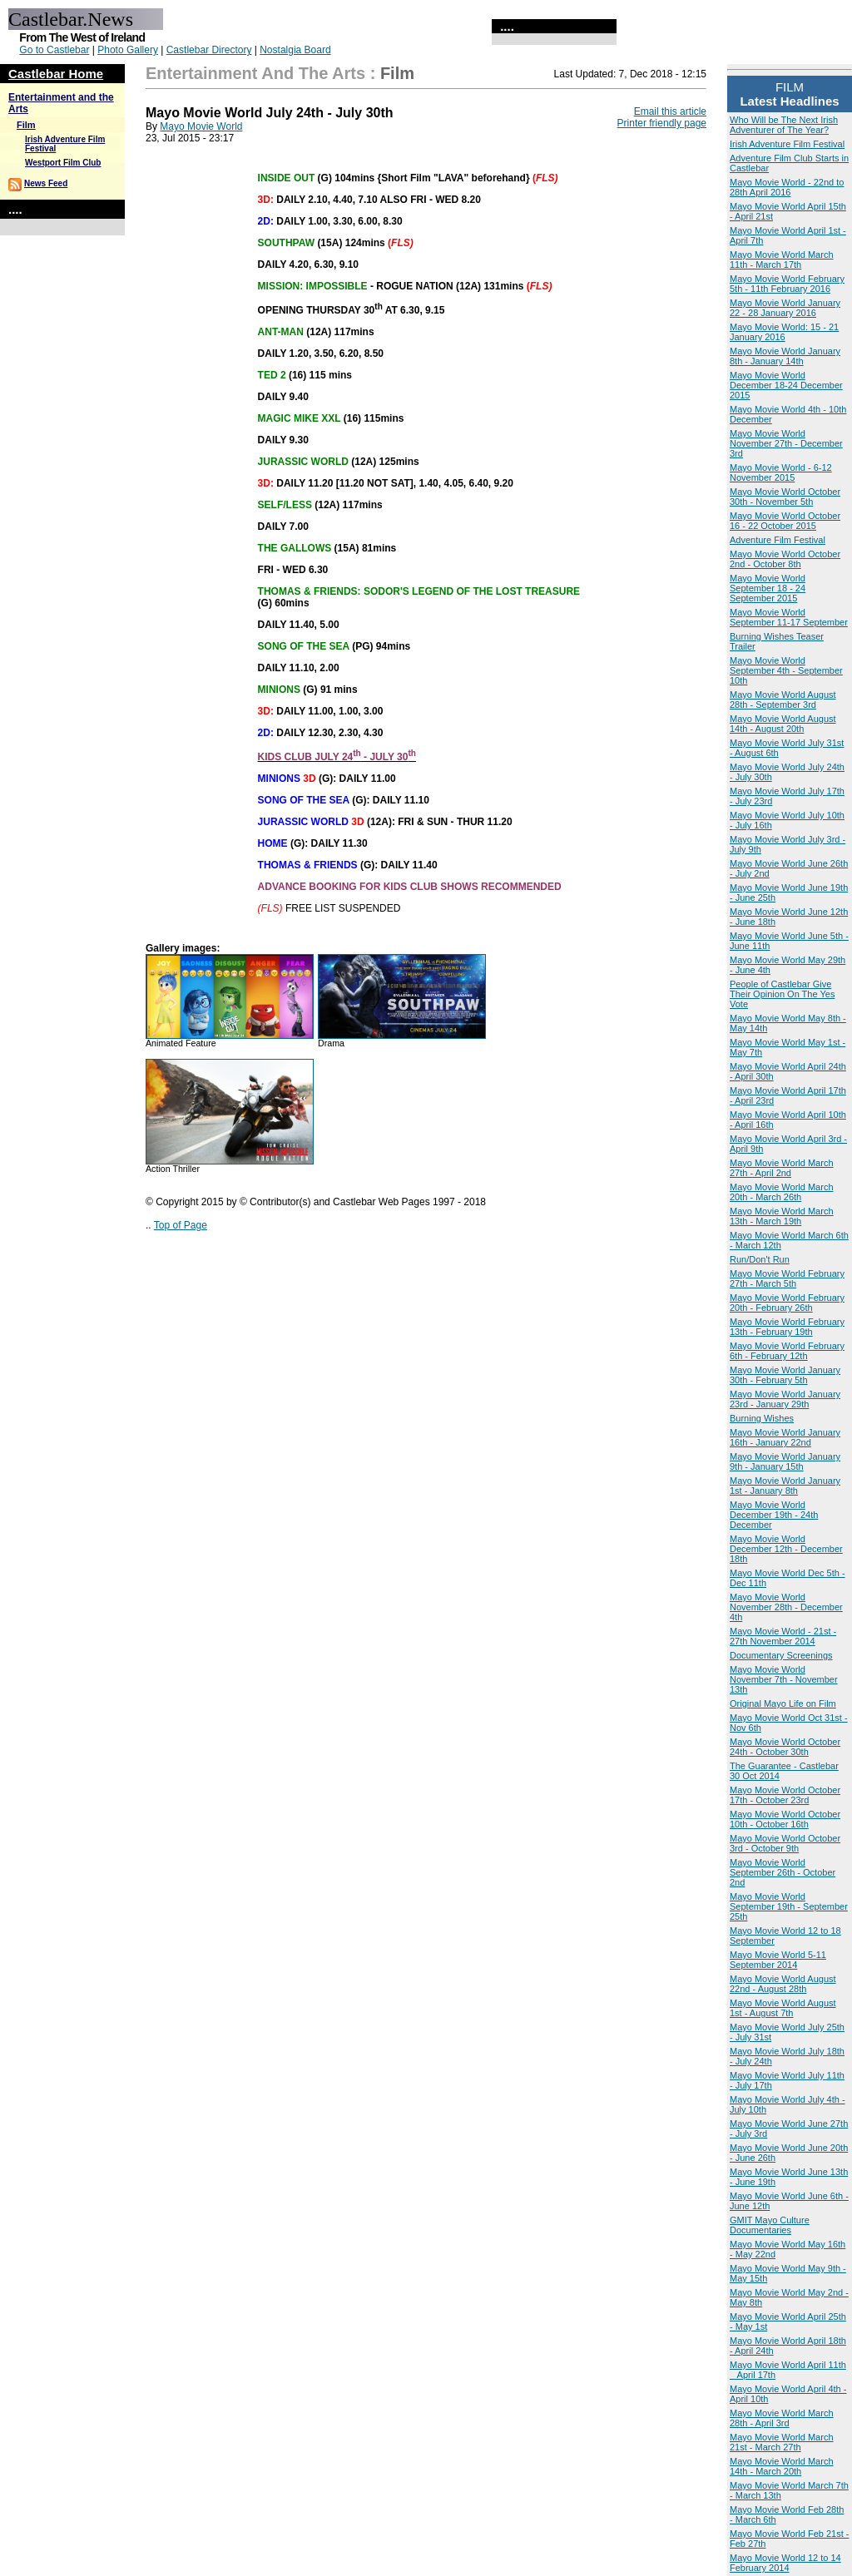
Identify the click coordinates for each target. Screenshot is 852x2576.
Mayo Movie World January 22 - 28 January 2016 (785, 308)
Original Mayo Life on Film (783, 1703)
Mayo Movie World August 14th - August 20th (783, 724)
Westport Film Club (63, 162)
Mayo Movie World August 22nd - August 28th (783, 1984)
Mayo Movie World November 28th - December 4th (786, 1607)
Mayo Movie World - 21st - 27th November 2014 (783, 1636)
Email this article (670, 111)
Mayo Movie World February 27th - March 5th (787, 1278)
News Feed (45, 183)
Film (26, 125)
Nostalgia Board (295, 50)
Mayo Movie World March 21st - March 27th (782, 2442)
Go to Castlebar (54, 50)
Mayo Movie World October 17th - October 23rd (785, 1795)
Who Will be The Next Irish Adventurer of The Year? (784, 125)
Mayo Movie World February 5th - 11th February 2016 (787, 284)
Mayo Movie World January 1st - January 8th (785, 1486)
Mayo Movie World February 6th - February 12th (787, 1351)
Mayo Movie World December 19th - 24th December (774, 1515)
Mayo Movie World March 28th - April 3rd (782, 2418)
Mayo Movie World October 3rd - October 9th (785, 1843)
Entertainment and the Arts (255, 73)
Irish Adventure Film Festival (787, 144)
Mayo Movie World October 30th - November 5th (785, 497)
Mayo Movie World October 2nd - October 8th (785, 559)
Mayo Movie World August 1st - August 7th (783, 2008)
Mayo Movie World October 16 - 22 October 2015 (785, 521)
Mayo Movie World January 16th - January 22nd (785, 1437)
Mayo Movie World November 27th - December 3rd (786, 443)
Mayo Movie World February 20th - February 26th (787, 1303)
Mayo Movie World (201, 126)
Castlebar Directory (209, 50)
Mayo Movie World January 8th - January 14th (785, 356)
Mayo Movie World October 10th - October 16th (785, 1819)
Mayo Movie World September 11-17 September (789, 617)
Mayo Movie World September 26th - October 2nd (782, 1872)
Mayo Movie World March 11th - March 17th (782, 259)
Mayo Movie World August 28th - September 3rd (783, 700)
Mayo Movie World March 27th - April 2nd (782, 1168)
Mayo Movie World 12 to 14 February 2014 (785, 2563)
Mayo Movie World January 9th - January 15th (785, 1461)
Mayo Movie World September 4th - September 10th (786, 670)
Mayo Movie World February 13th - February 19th (787, 1327)
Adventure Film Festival (777, 540)
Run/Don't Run (760, 1259)
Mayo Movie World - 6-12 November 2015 (781, 472)
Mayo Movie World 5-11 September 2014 (778, 1960)
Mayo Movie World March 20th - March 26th (782, 1192)
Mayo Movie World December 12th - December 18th (786, 1549)
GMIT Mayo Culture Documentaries (770, 2225)
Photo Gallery (127, 50)
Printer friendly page (661, 123)
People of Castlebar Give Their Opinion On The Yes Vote (782, 994)
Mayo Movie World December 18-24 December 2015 (786, 385)
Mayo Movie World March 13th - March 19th (782, 1216)
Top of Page (180, 1225)
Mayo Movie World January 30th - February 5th (785, 1375)
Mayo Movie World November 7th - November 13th (784, 1679)
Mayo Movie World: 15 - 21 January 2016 (784, 332)
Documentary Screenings (781, 1655)
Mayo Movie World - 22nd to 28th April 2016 (787, 187)
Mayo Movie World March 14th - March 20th (782, 2466)
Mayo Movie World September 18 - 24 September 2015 (767, 588)
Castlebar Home (55, 74)
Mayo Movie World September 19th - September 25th (789, 1906)
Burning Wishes (762, 1418)
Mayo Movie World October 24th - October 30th (785, 1747)
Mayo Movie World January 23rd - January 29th (785, 1399)
